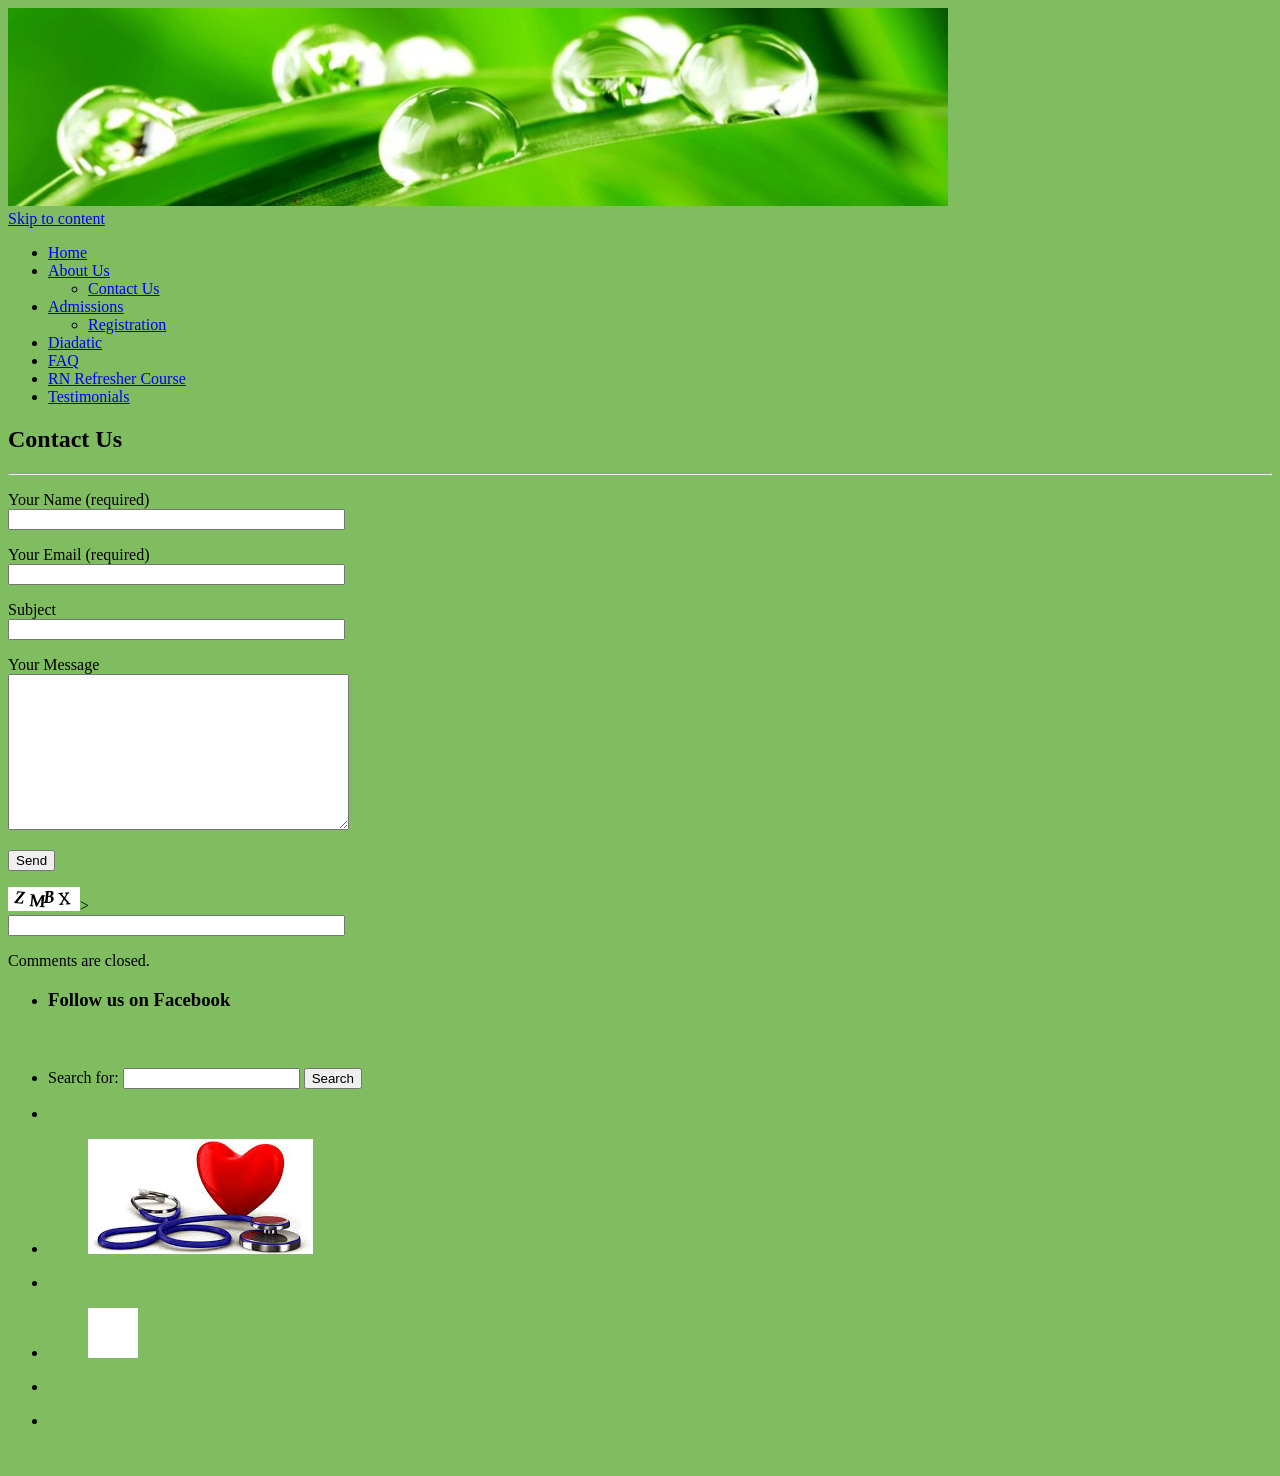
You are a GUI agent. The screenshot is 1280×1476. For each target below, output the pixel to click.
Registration (127, 324)
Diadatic (75, 342)
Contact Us (124, 288)
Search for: (83, 1107)
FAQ (63, 360)
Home (67, 252)
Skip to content (56, 218)
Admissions (86, 306)
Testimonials (89, 396)
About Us (79, 270)
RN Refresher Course (117, 378)
